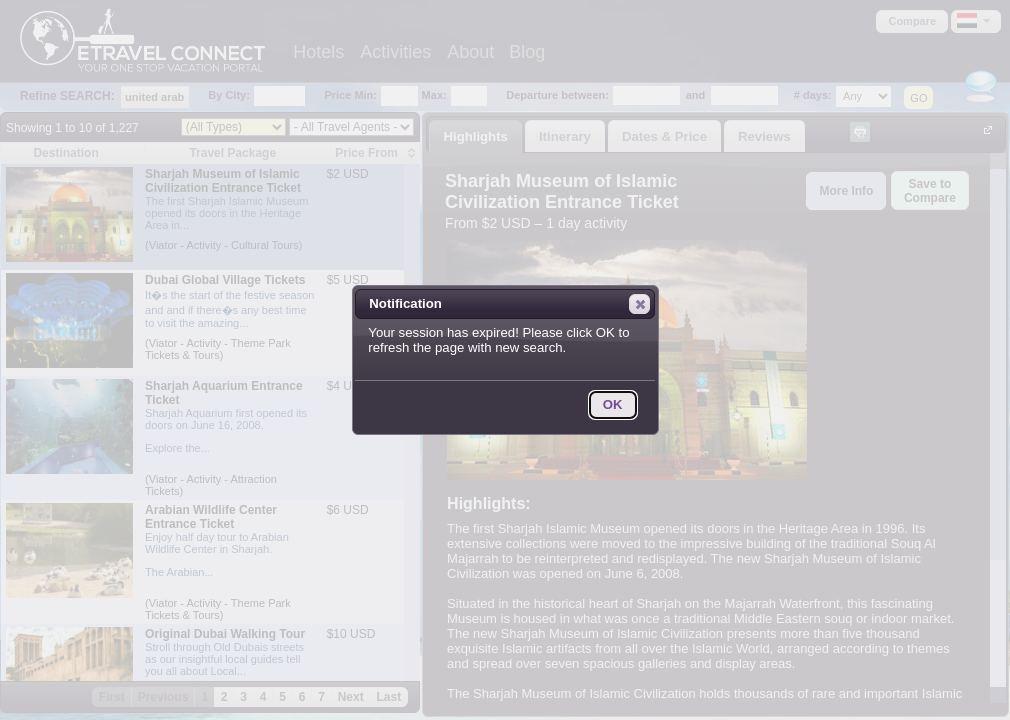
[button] (639, 304)
